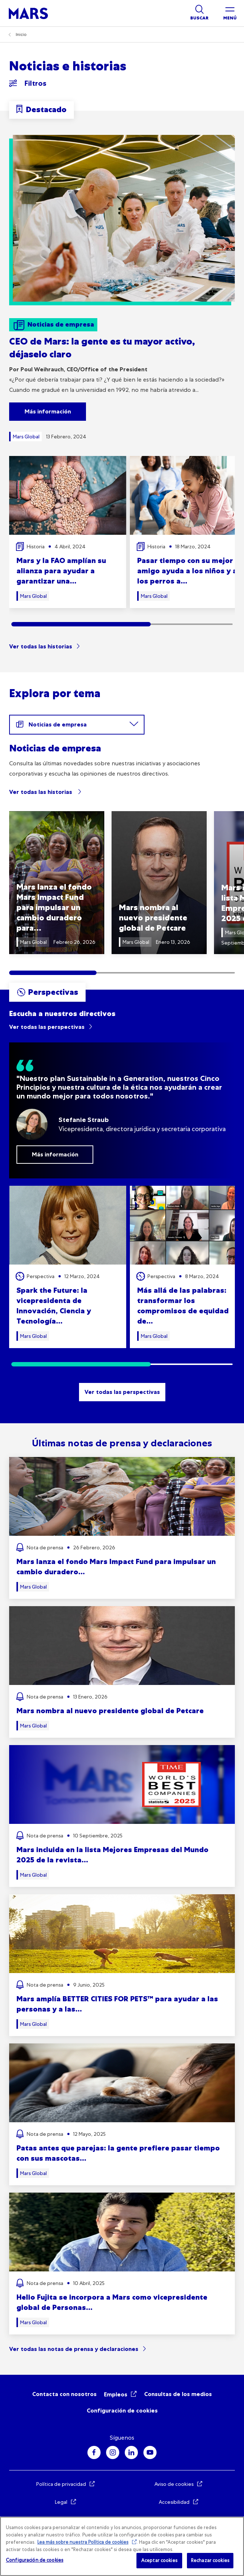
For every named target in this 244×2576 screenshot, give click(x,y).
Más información (48, 411)
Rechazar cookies (210, 2560)
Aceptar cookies (159, 2560)
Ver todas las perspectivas (47, 1026)
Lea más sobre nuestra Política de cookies (82, 2542)
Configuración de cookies (122, 2410)
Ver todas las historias (40, 646)
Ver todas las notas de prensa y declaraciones (73, 2348)
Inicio (21, 34)
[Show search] (199, 13)
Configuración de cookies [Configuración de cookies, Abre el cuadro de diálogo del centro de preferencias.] (34, 2560)
